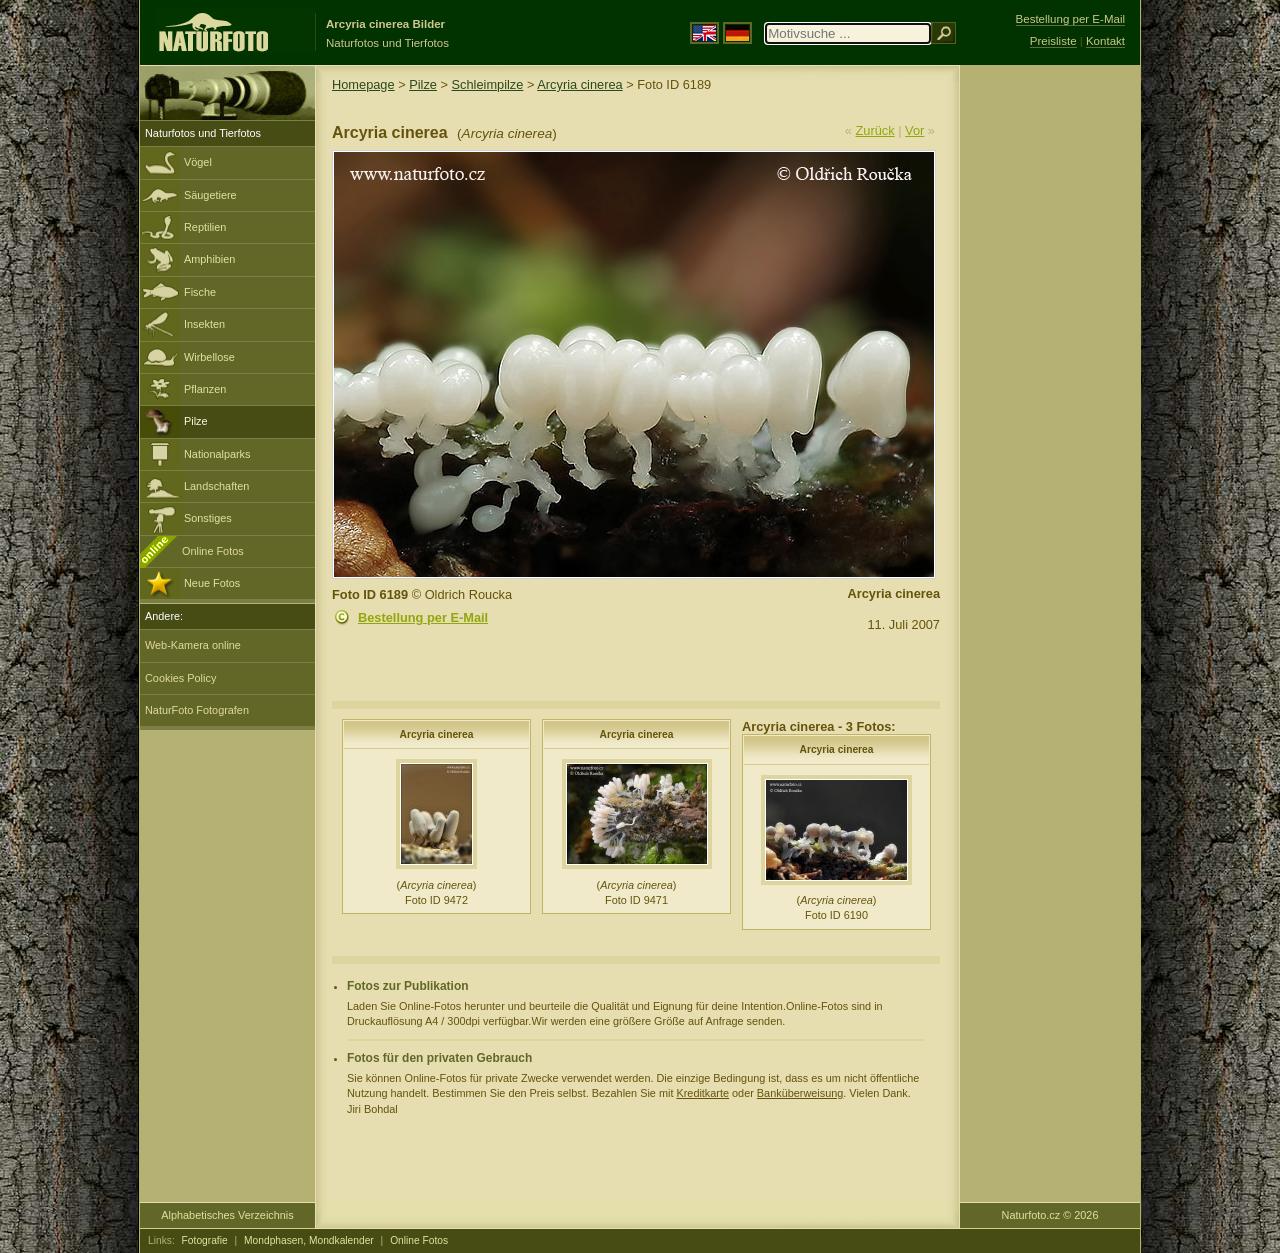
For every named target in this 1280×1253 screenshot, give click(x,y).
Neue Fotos (212, 583)
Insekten (204, 324)
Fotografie (205, 1240)
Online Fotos (213, 551)
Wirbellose (209, 357)
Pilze (196, 421)
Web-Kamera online (193, 645)
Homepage (363, 84)
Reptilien (205, 227)
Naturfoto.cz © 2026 (1050, 1215)
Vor (914, 130)
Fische (200, 292)
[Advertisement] (1050, 385)
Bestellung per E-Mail (423, 617)
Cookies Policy (180, 678)
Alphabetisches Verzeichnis (227, 1215)
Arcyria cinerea (579, 84)
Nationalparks (217, 454)
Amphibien (209, 259)
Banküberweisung (800, 1093)
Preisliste (1053, 41)
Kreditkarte (702, 1093)
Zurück (875, 130)
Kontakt (1105, 41)
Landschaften (216, 486)
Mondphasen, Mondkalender (309, 1240)
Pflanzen (205, 389)
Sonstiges (208, 518)
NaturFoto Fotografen (197, 710)
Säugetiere (210, 195)
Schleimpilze (488, 84)
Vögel (198, 162)
